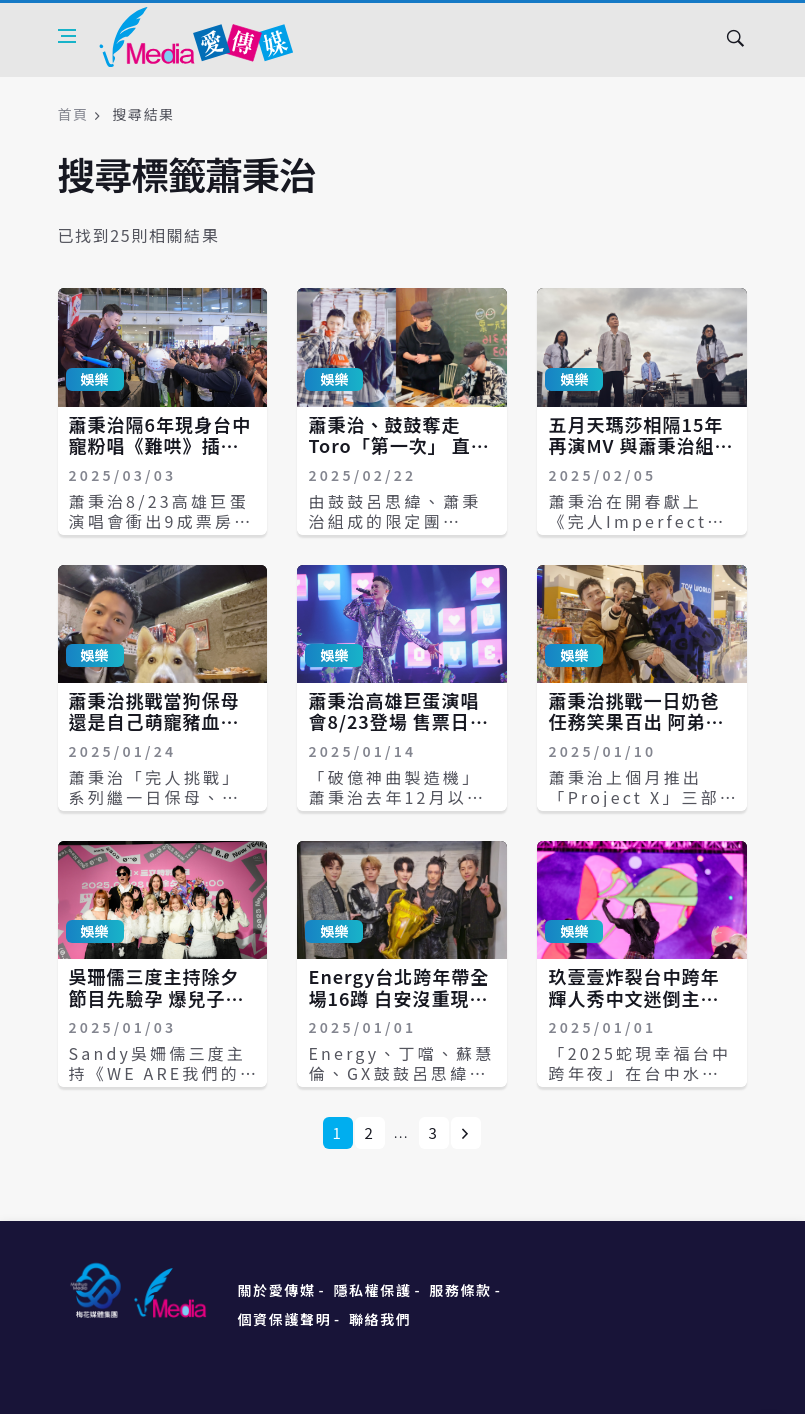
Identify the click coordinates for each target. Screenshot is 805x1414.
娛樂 (95, 379)
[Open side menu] (67, 36)
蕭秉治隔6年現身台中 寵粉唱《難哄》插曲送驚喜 (160, 445)
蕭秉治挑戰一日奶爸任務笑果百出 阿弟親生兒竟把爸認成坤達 (636, 721)
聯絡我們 (380, 1319)
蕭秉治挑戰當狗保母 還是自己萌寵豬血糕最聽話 (154, 721)
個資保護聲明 (285, 1319)
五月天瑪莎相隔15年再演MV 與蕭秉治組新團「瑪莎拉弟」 (640, 445)
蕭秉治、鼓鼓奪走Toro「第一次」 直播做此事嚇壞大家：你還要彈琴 (398, 456)
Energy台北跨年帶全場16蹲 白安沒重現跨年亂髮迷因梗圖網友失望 (398, 1008)
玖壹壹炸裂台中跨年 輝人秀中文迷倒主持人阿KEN (633, 997)
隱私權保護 (372, 1290)
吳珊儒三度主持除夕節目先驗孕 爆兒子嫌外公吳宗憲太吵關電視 (157, 1008)
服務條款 (460, 1290)
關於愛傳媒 (277, 1290)
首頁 (73, 114)
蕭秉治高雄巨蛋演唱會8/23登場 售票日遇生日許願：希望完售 (398, 721)
